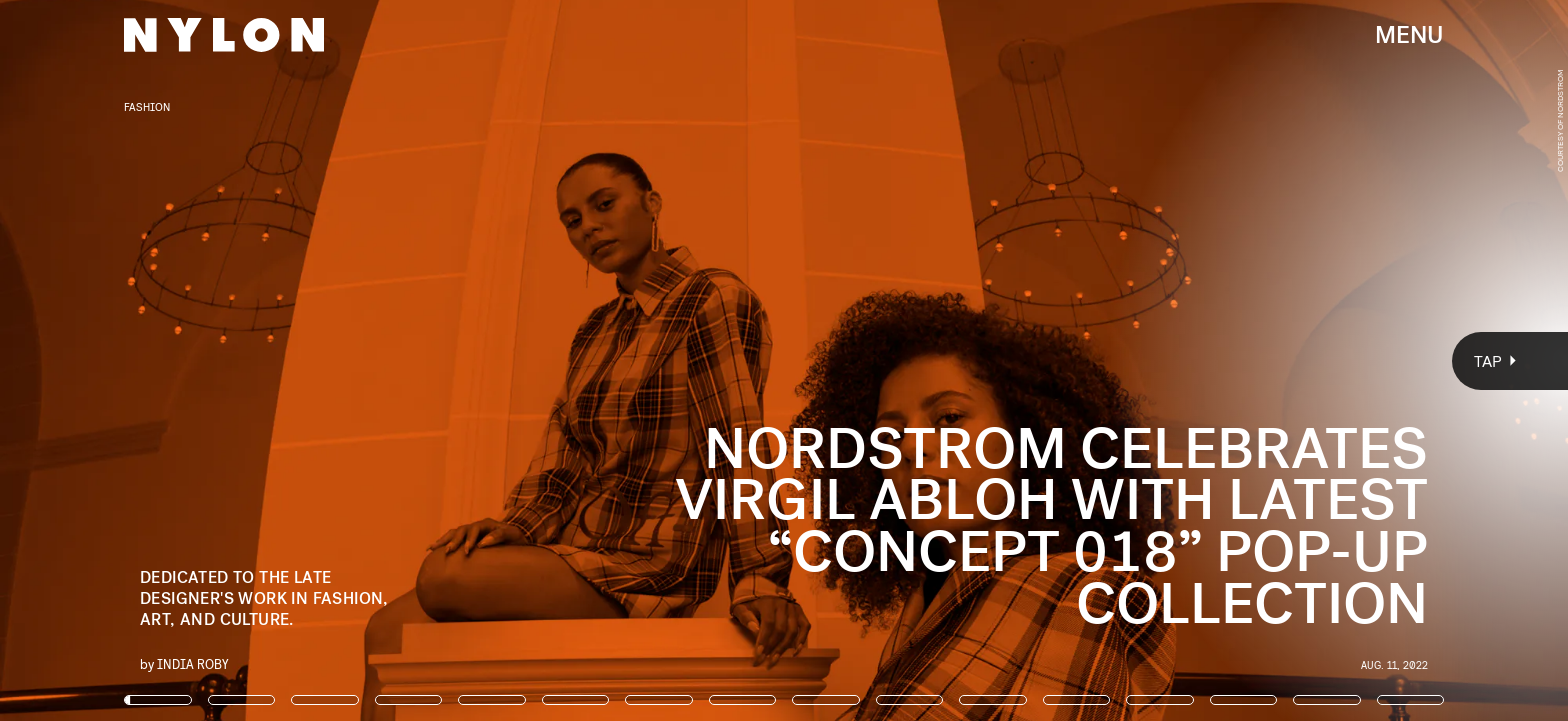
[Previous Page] (258, 360)
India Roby (193, 663)
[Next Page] (1042, 360)
